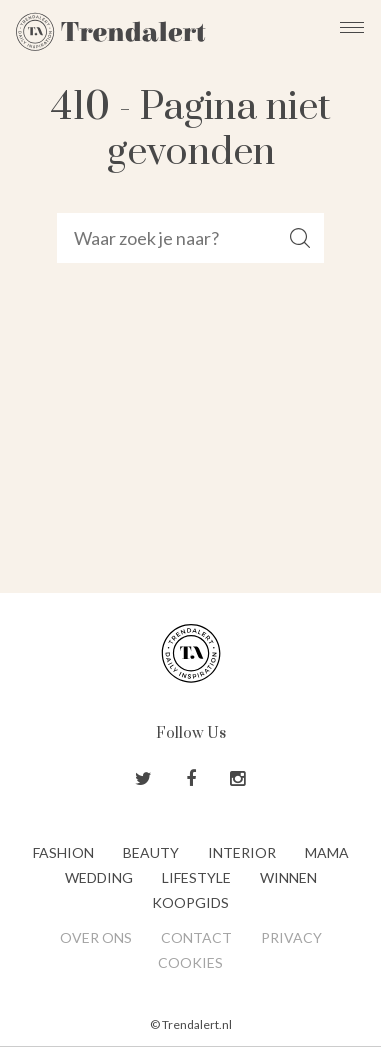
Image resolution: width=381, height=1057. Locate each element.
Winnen (288, 877)
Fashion (63, 852)
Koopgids (190, 902)
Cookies (190, 962)
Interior (242, 852)
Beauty (151, 852)
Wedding (99, 877)
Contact (196, 937)
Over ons (96, 937)
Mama (327, 852)
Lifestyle (196, 877)
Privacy (291, 937)
